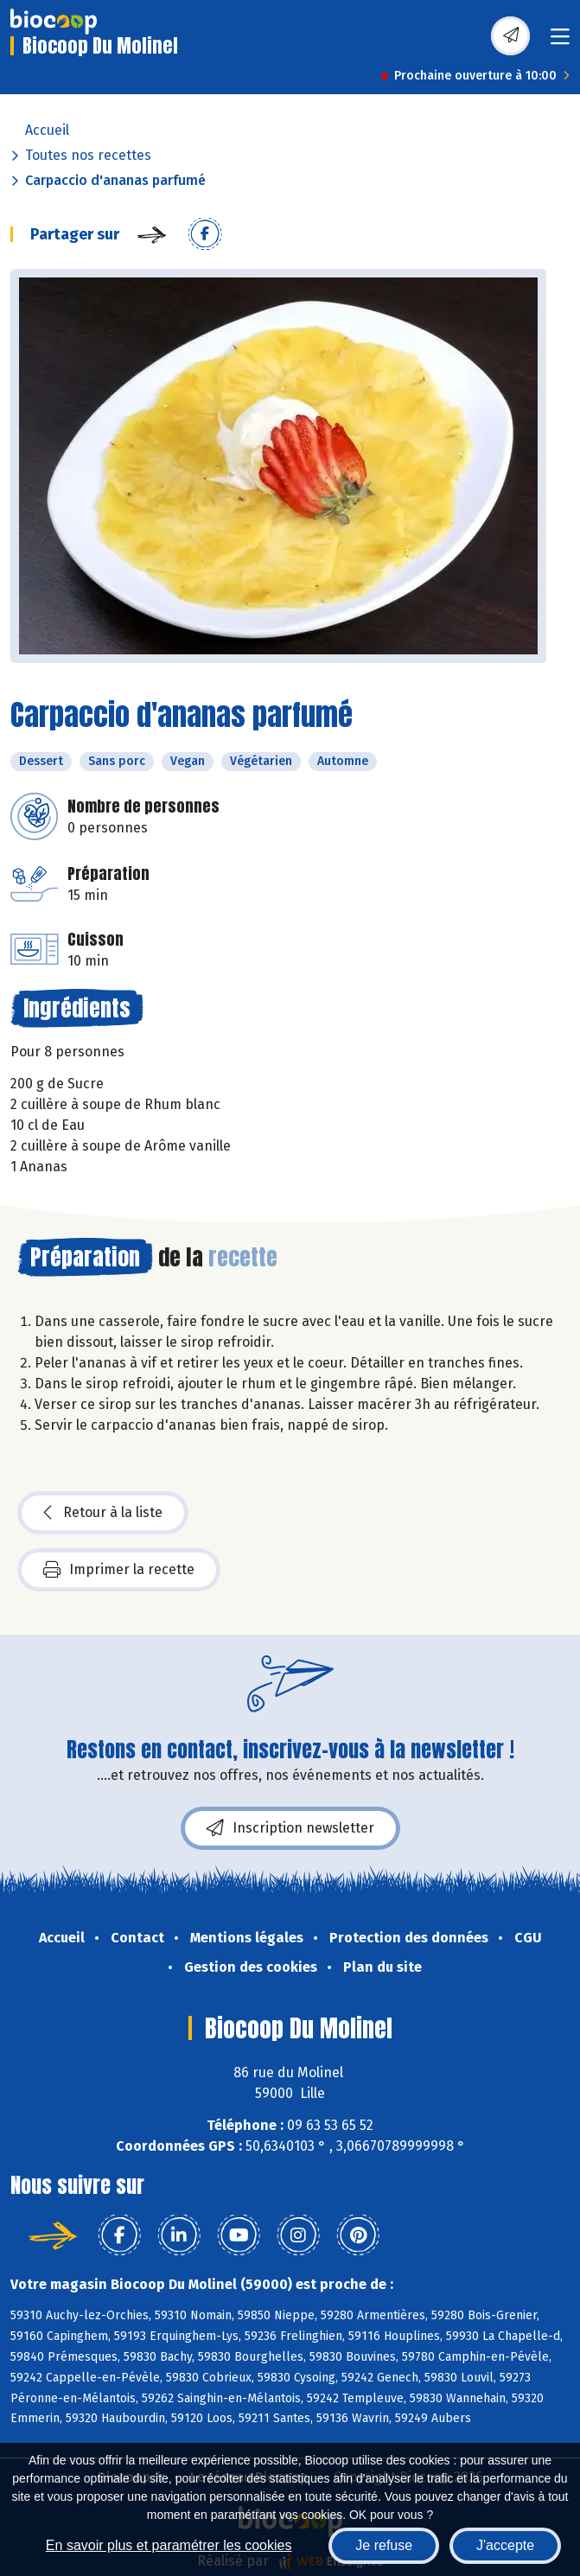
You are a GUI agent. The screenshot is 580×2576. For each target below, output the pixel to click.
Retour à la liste (103, 1512)
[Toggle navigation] (560, 42)
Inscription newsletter (290, 1828)
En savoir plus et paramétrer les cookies (169, 2545)
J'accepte (505, 2545)
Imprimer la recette (118, 1569)
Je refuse (383, 2545)
